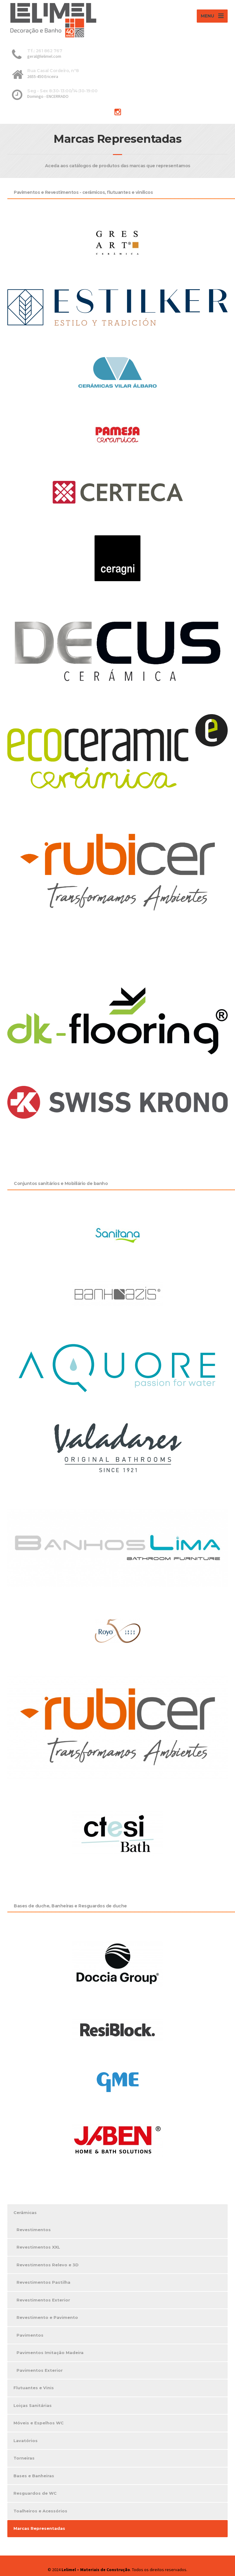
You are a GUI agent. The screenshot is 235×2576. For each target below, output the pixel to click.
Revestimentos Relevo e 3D (48, 2264)
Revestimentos (34, 2229)
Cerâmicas (25, 2212)
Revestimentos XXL (38, 2247)
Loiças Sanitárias (32, 2405)
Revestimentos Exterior (43, 2299)
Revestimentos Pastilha (43, 2282)
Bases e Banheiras (33, 2475)
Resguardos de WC (35, 2493)
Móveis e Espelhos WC (38, 2422)
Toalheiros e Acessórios (40, 2510)
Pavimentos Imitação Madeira (50, 2352)
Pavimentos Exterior (40, 2370)
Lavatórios (25, 2440)
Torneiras (24, 2458)
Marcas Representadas (39, 2528)
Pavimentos (30, 2335)
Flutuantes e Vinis (33, 2387)
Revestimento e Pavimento (47, 2317)
